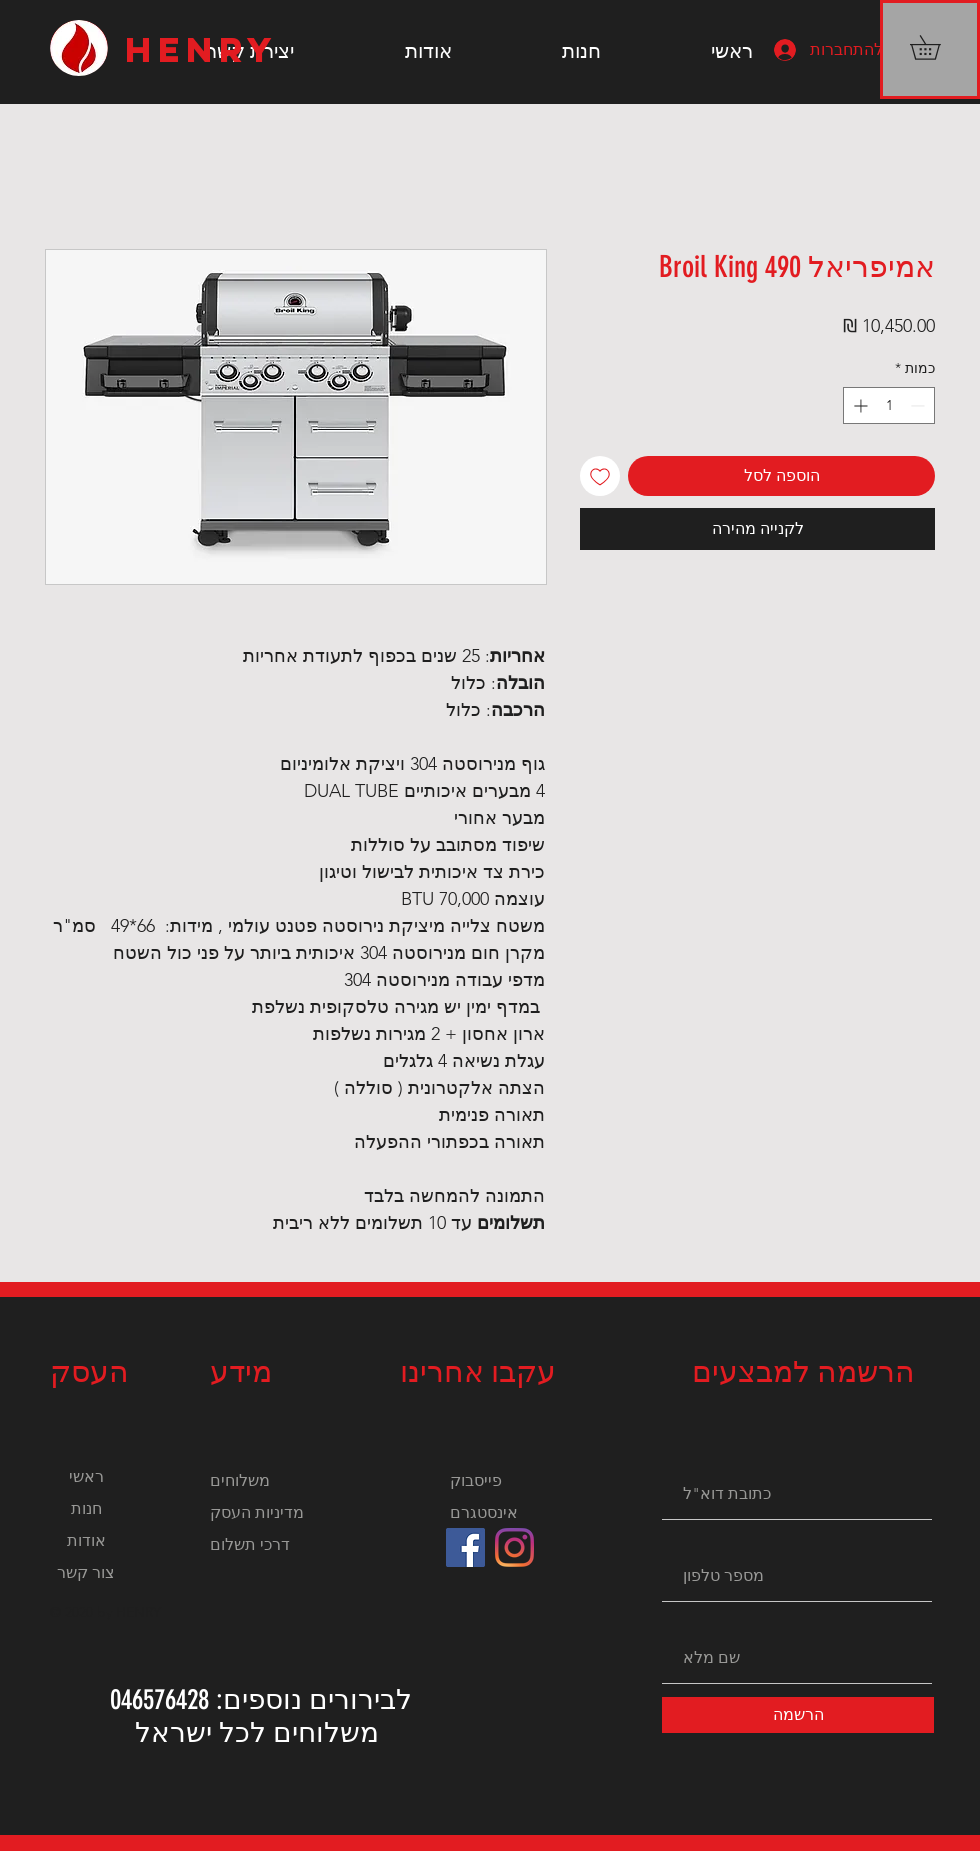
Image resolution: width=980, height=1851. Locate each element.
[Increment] (858, 405)
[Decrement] (919, 405)
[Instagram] (514, 1547)
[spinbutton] (889, 405)
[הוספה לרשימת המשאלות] (600, 476)
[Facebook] (465, 1547)
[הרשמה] (798, 1715)
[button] (937, 47)
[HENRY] (207, 50)
